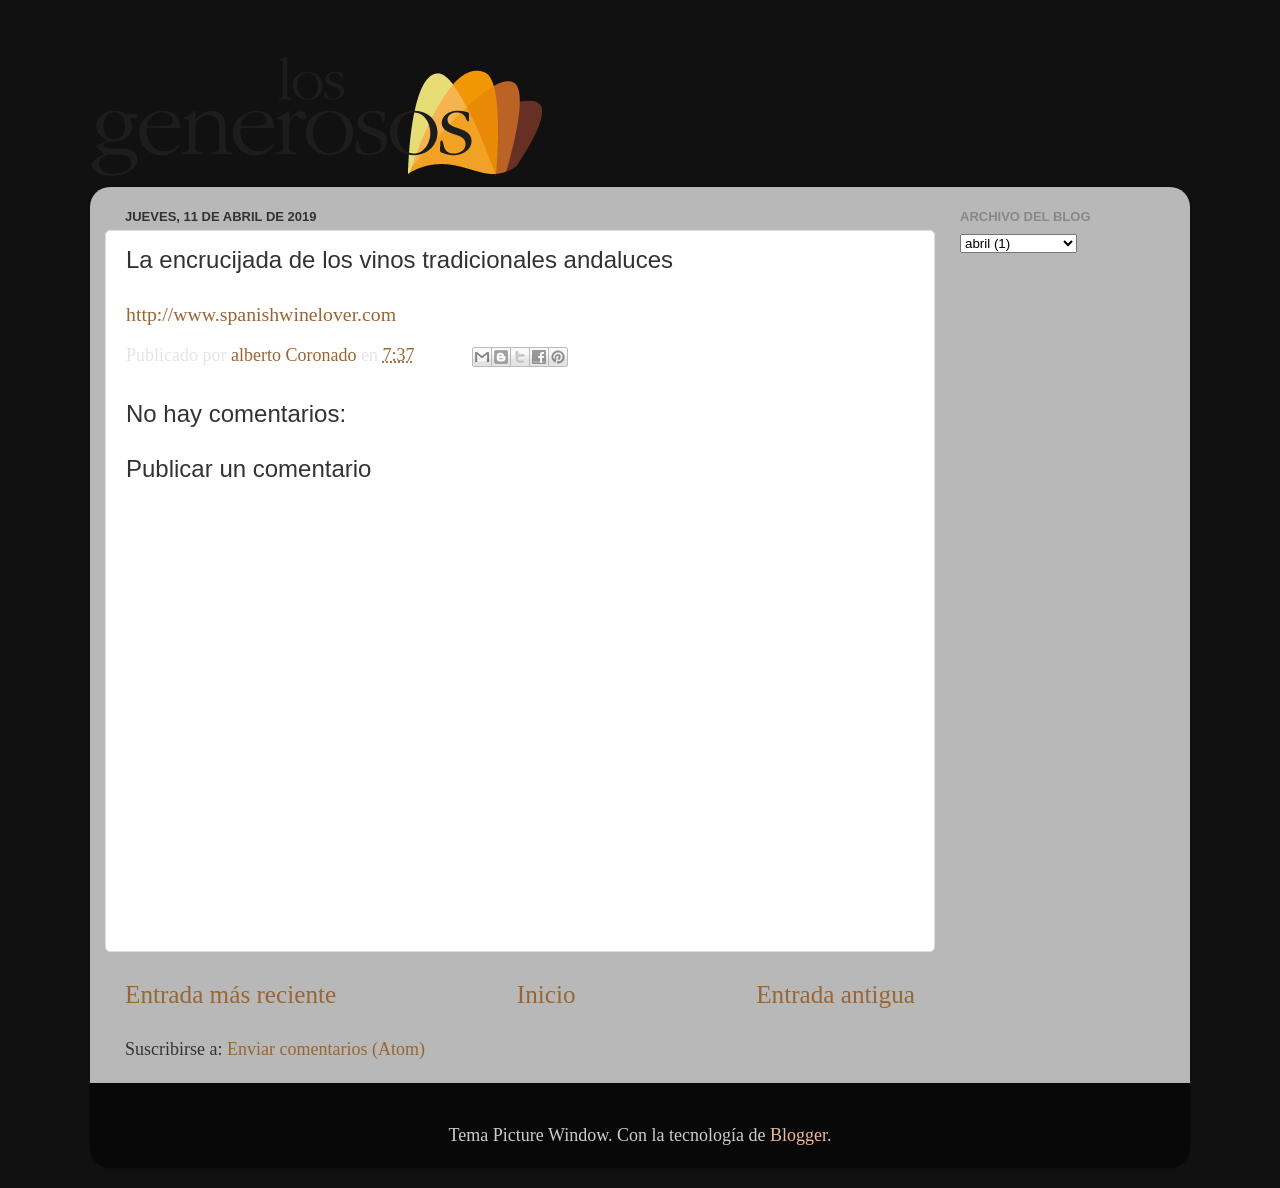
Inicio (546, 994)
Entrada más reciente (230, 994)
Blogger (798, 1135)
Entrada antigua (835, 994)
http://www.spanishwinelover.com (261, 314)
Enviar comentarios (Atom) (326, 1049)
